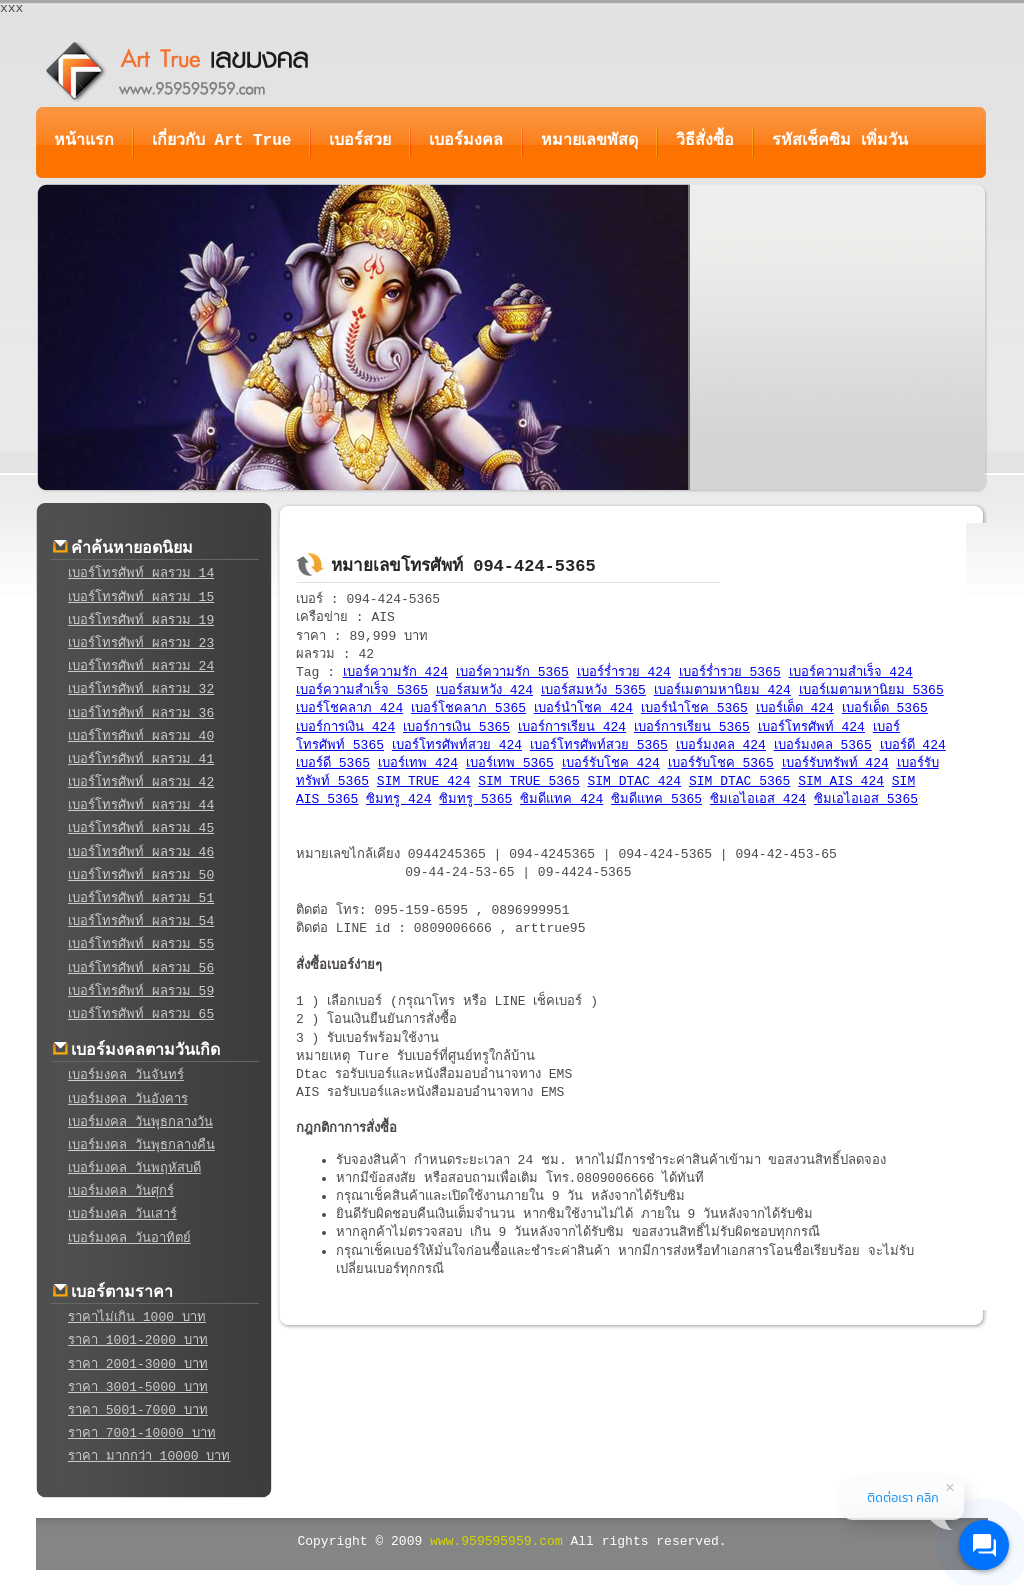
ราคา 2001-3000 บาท (138, 1364)
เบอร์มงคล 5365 (823, 745)
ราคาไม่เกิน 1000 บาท (137, 1317)
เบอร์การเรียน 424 (572, 727)
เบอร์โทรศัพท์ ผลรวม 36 (141, 713)
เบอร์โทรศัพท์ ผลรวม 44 (141, 805)
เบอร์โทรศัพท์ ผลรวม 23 (141, 643)
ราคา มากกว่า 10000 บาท (149, 1456)
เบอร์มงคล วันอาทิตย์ (129, 1238)
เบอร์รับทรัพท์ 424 (835, 763)
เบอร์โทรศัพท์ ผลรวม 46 (141, 852)
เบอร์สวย (360, 141)
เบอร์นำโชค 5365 (694, 708)
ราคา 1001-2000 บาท (138, 1340)
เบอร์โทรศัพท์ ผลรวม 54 (141, 921)
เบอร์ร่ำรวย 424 (624, 672)
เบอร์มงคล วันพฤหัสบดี (134, 1168)
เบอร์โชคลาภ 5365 (468, 708)
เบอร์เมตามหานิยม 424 (722, 690)
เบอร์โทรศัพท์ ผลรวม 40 (141, 736)
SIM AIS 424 (841, 781)
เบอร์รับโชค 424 (611, 763)
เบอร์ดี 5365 (333, 763)
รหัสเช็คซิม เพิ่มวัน (840, 141)
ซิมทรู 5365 (475, 799)
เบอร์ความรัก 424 (395, 672)
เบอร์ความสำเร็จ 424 (851, 672)
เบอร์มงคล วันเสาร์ (122, 1214)
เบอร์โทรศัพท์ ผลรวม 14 (141, 573)
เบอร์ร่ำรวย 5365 (730, 672)
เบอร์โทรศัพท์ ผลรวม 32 (141, 689)
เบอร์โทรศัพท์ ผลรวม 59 (141, 991)
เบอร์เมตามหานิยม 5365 (871, 690)
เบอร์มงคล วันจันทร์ (126, 1075)
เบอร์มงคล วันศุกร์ (121, 1191)
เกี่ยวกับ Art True (221, 141)
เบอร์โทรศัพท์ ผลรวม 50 (141, 875)
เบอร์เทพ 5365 (510, 763)
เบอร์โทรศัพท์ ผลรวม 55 (141, 944)
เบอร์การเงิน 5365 (456, 727)
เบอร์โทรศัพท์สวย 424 (457, 745)
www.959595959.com (496, 1541)
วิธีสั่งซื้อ (705, 141)
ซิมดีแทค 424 (561, 799)
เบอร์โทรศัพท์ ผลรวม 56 (141, 968)
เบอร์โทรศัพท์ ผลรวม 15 (141, 597)
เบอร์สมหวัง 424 (484, 690)
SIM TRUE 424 (424, 781)
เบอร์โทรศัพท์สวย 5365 (599, 745)
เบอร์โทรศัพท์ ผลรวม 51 (141, 898)
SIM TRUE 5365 (528, 781)
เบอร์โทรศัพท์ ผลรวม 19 (141, 620)
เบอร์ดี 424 (913, 745)
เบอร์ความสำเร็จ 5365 (362, 690)
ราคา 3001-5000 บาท (138, 1387)
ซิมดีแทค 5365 (656, 799)
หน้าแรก (84, 141)
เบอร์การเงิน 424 (345, 727)
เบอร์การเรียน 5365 (692, 727)
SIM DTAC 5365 (739, 781)
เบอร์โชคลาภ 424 (349, 708)
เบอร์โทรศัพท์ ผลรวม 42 (141, 782)
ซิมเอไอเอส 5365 (866, 799)
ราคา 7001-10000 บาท (142, 1433)
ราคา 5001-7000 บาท (138, 1410)
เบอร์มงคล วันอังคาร (128, 1099)
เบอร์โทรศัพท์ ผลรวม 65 (141, 1014)
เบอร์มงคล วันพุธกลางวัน (140, 1122)
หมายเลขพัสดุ (589, 141)
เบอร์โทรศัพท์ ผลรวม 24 (141, 666)
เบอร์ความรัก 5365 (512, 672)
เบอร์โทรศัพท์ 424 (811, 727)
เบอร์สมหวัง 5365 (593, 690)
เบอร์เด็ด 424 (795, 708)
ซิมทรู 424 (398, 799)
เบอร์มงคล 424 (721, 745)
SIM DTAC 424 (635, 781)
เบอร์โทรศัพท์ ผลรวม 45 (141, 828)
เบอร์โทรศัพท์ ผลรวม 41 (141, 759)
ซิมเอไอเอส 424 (758, 799)
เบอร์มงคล (466, 141)
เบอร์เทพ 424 (418, 763)
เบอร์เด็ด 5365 (885, 708)
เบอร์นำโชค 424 (583, 708)
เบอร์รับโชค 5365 (721, 763)
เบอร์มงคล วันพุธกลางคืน (141, 1145)
